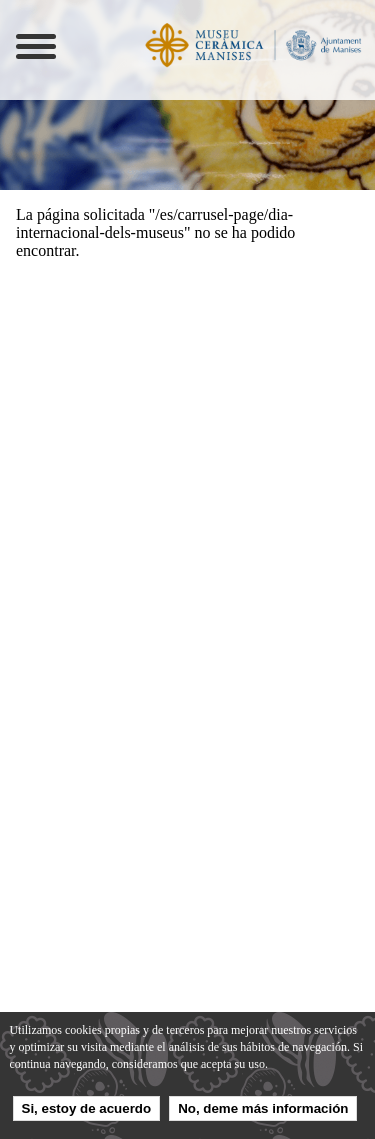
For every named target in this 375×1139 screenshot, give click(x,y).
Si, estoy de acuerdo (87, 1108)
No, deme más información (263, 1108)
